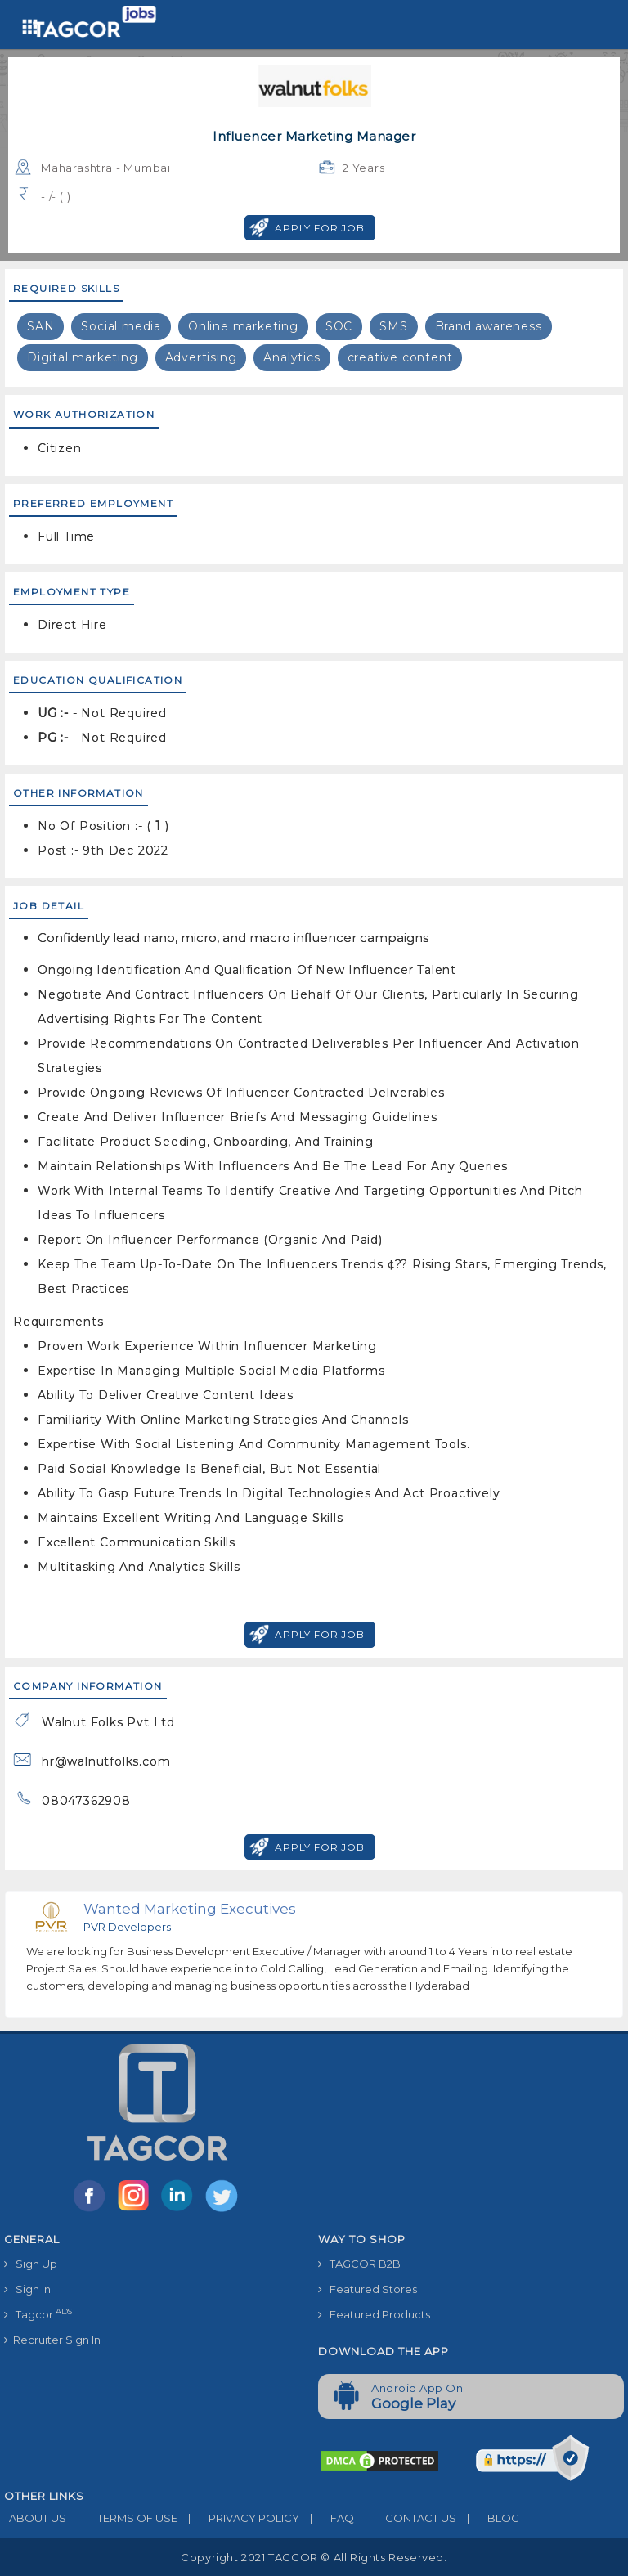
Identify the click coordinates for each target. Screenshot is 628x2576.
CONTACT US (405, 2517)
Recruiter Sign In (52, 2339)
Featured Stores (367, 2289)
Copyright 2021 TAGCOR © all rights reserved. (313, 2557)
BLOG (487, 2517)
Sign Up (30, 2263)
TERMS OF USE (121, 2517)
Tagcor (38, 2314)
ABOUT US (35, 2517)
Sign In (27, 2289)
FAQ (326, 2517)
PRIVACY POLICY (238, 2517)
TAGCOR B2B (359, 2263)
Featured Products (374, 2314)
